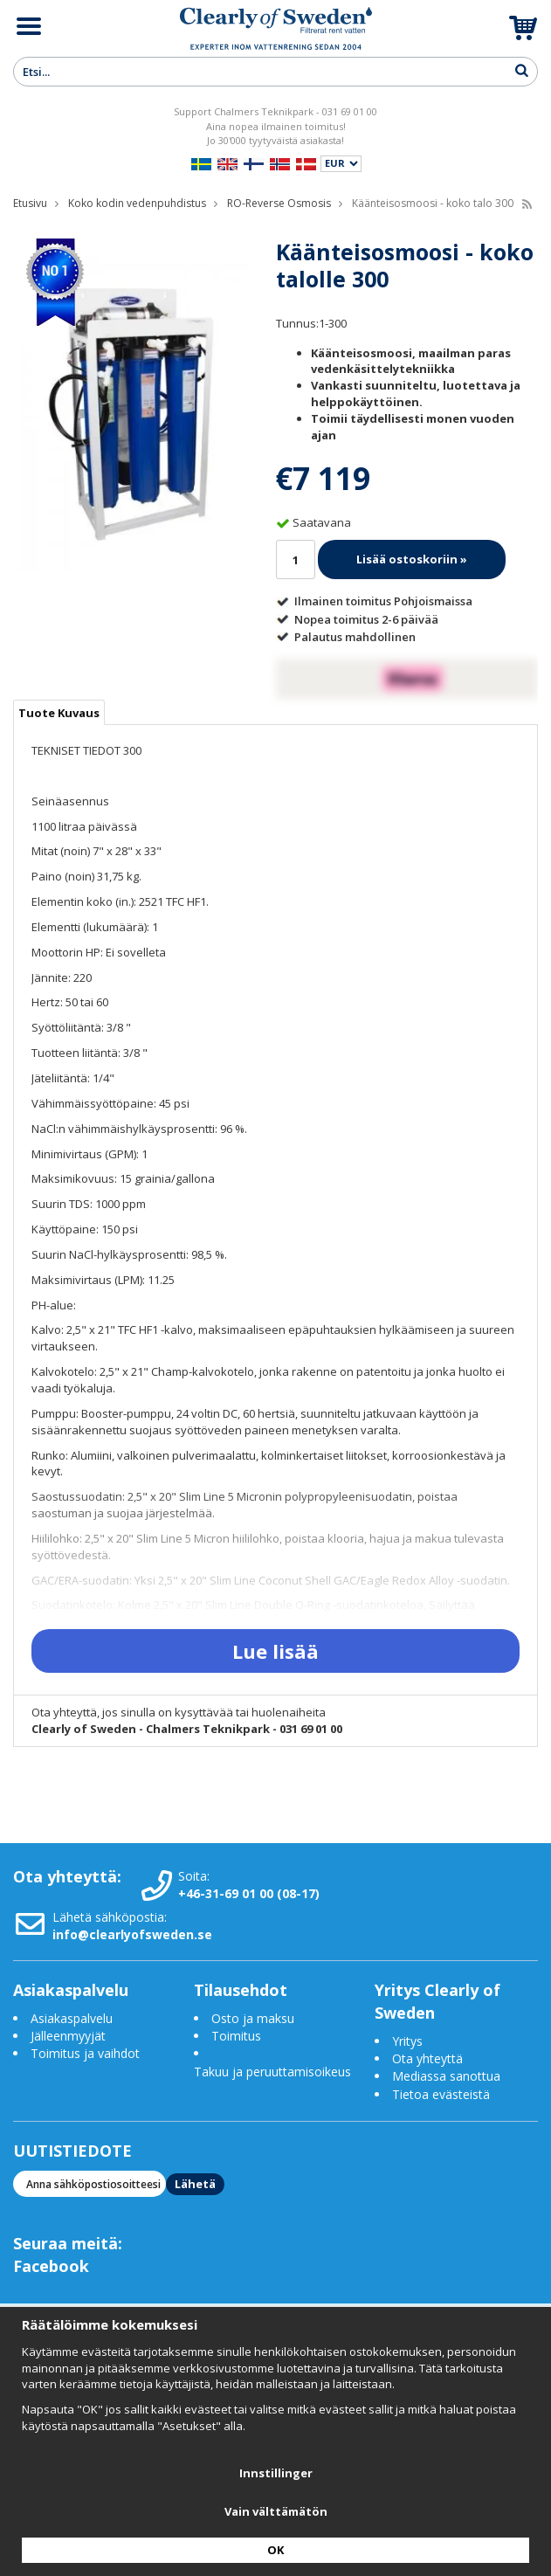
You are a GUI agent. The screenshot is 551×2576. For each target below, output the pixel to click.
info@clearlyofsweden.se (132, 1934)
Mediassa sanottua (446, 2076)
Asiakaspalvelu (72, 2018)
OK (275, 2550)
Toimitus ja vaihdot (85, 2053)
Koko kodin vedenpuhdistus (137, 203)
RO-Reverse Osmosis (279, 203)
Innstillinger (276, 2473)
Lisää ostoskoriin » (411, 559)
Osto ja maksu (254, 2018)
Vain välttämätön (275, 2511)
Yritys (407, 2041)
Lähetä (195, 2184)
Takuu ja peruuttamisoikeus (272, 2071)
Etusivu (30, 203)
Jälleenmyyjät (68, 2035)
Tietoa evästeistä (441, 2094)
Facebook (51, 2265)
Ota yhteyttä (427, 2058)
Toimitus (236, 2035)
